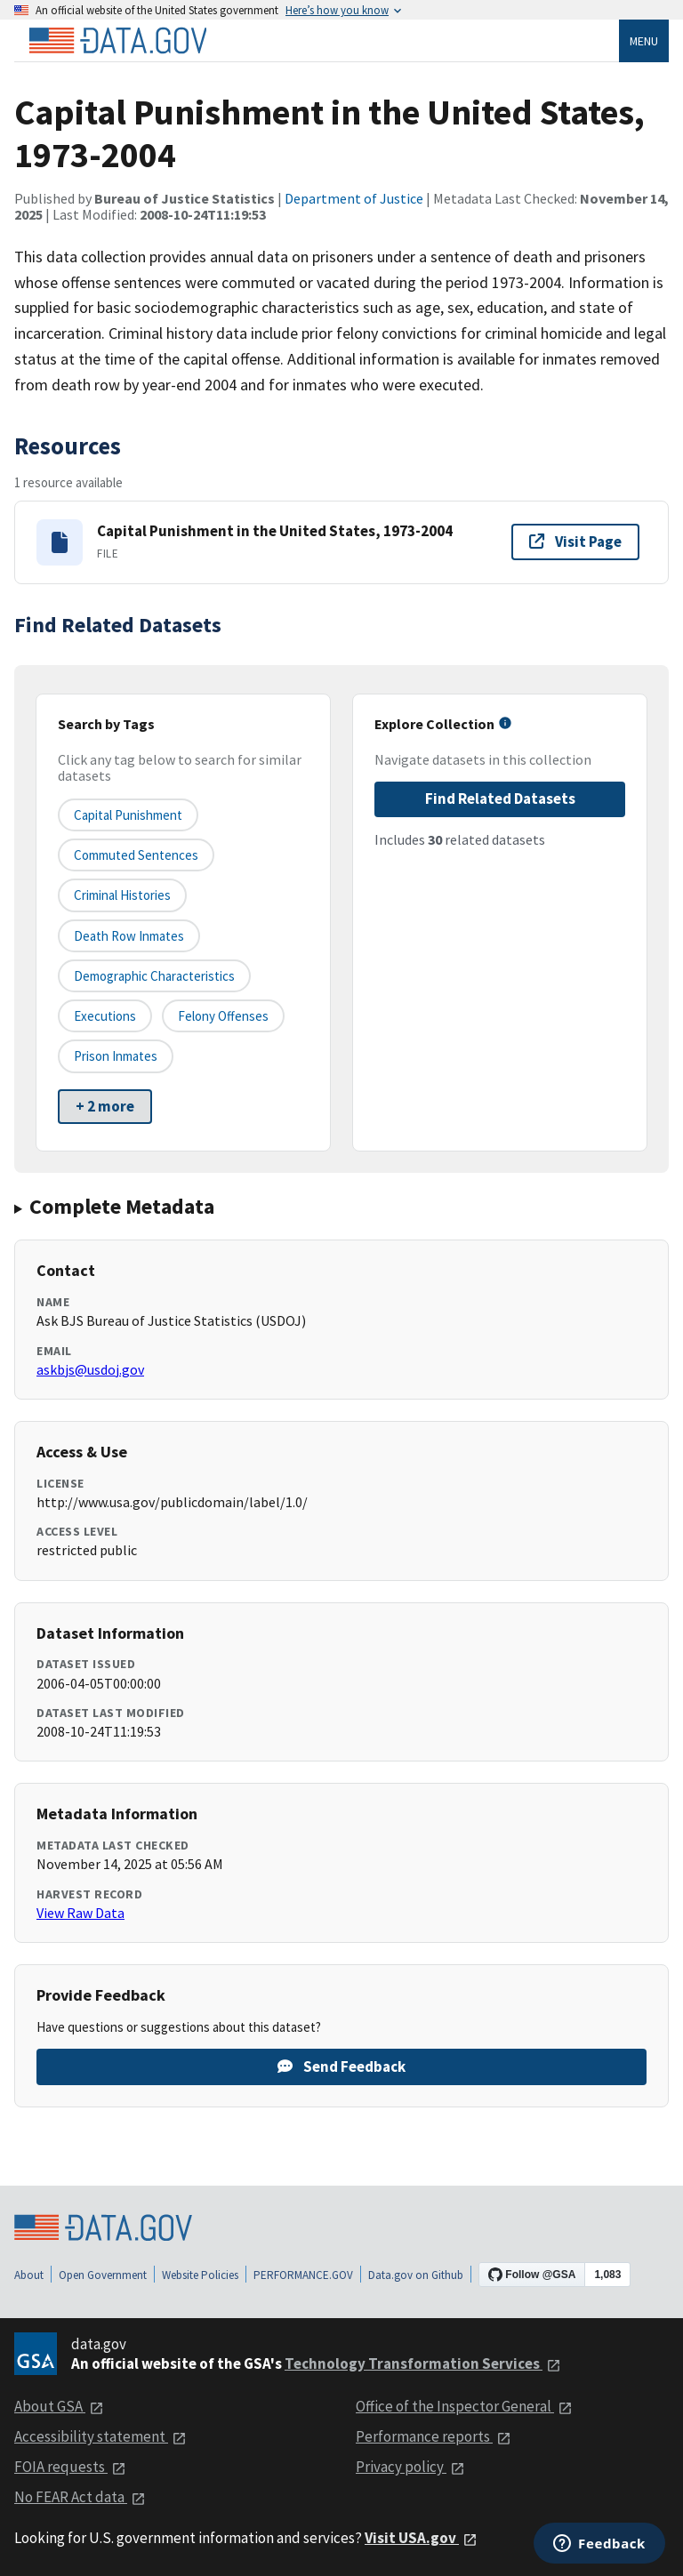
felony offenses (223, 1015)
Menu (644, 41)
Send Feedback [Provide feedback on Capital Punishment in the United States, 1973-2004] (341, 2066)
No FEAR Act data (80, 2497)
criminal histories (122, 895)
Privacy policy (410, 2466)
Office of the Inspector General (464, 2406)
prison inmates (115, 1055)
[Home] (117, 41)
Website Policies (200, 2275)
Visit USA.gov (421, 2538)
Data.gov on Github (415, 2275)
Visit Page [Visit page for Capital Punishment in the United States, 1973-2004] (575, 541)
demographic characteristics (154, 975)
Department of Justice (354, 198)
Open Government (103, 2275)
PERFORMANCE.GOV (303, 2275)
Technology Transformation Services (423, 2363)
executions (105, 1015)
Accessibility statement (100, 2436)
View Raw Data (80, 1913)
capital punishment (128, 815)
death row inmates (129, 935)
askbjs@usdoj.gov (90, 1369)
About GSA (59, 2406)
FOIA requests (70, 2466)
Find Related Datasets (500, 798)
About (29, 2275)
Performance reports (433, 2436)
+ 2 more (105, 1106)
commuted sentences (136, 855)
